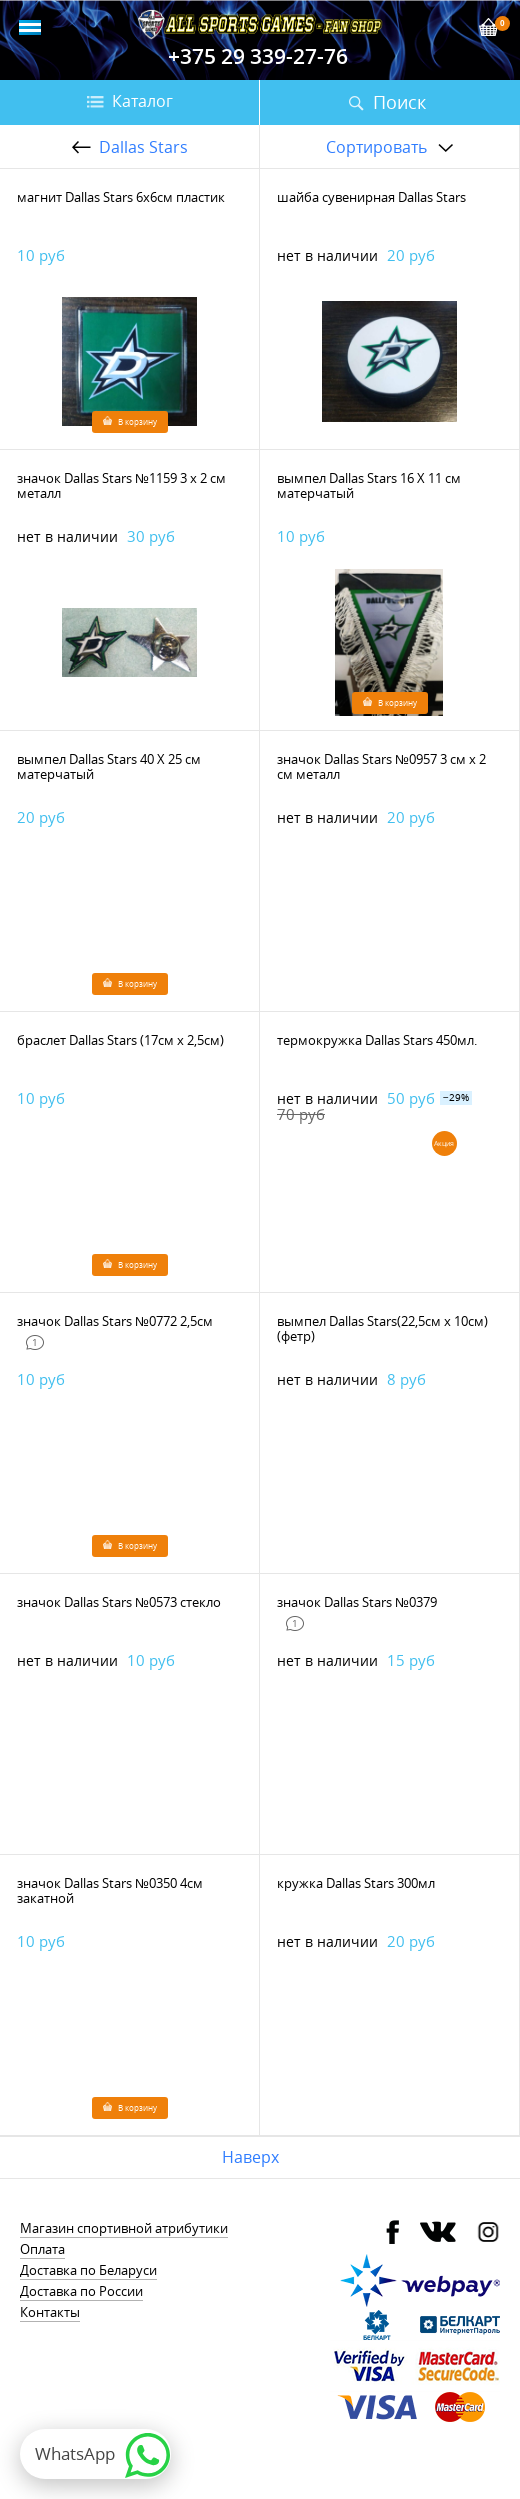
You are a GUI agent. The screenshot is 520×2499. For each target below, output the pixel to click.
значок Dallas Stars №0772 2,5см (115, 1321)
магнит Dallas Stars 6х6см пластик (121, 197)
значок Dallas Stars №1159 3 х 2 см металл (121, 485)
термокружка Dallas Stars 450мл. (377, 1040)
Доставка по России (81, 2291)
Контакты (50, 2312)
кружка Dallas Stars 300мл (356, 1883)
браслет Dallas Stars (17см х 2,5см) (120, 1040)
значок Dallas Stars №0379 (357, 1602)
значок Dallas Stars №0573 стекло (119, 1602)
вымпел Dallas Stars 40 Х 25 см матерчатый (109, 766)
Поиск (399, 102)
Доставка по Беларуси (88, 2270)
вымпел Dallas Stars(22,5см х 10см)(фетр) (382, 1328)
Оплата (42, 2249)
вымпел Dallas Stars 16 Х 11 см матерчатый (369, 485)
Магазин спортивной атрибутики (124, 2228)
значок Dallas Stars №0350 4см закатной (110, 1890)
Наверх (250, 2157)
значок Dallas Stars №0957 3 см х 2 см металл (381, 766)
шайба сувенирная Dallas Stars (371, 197)
